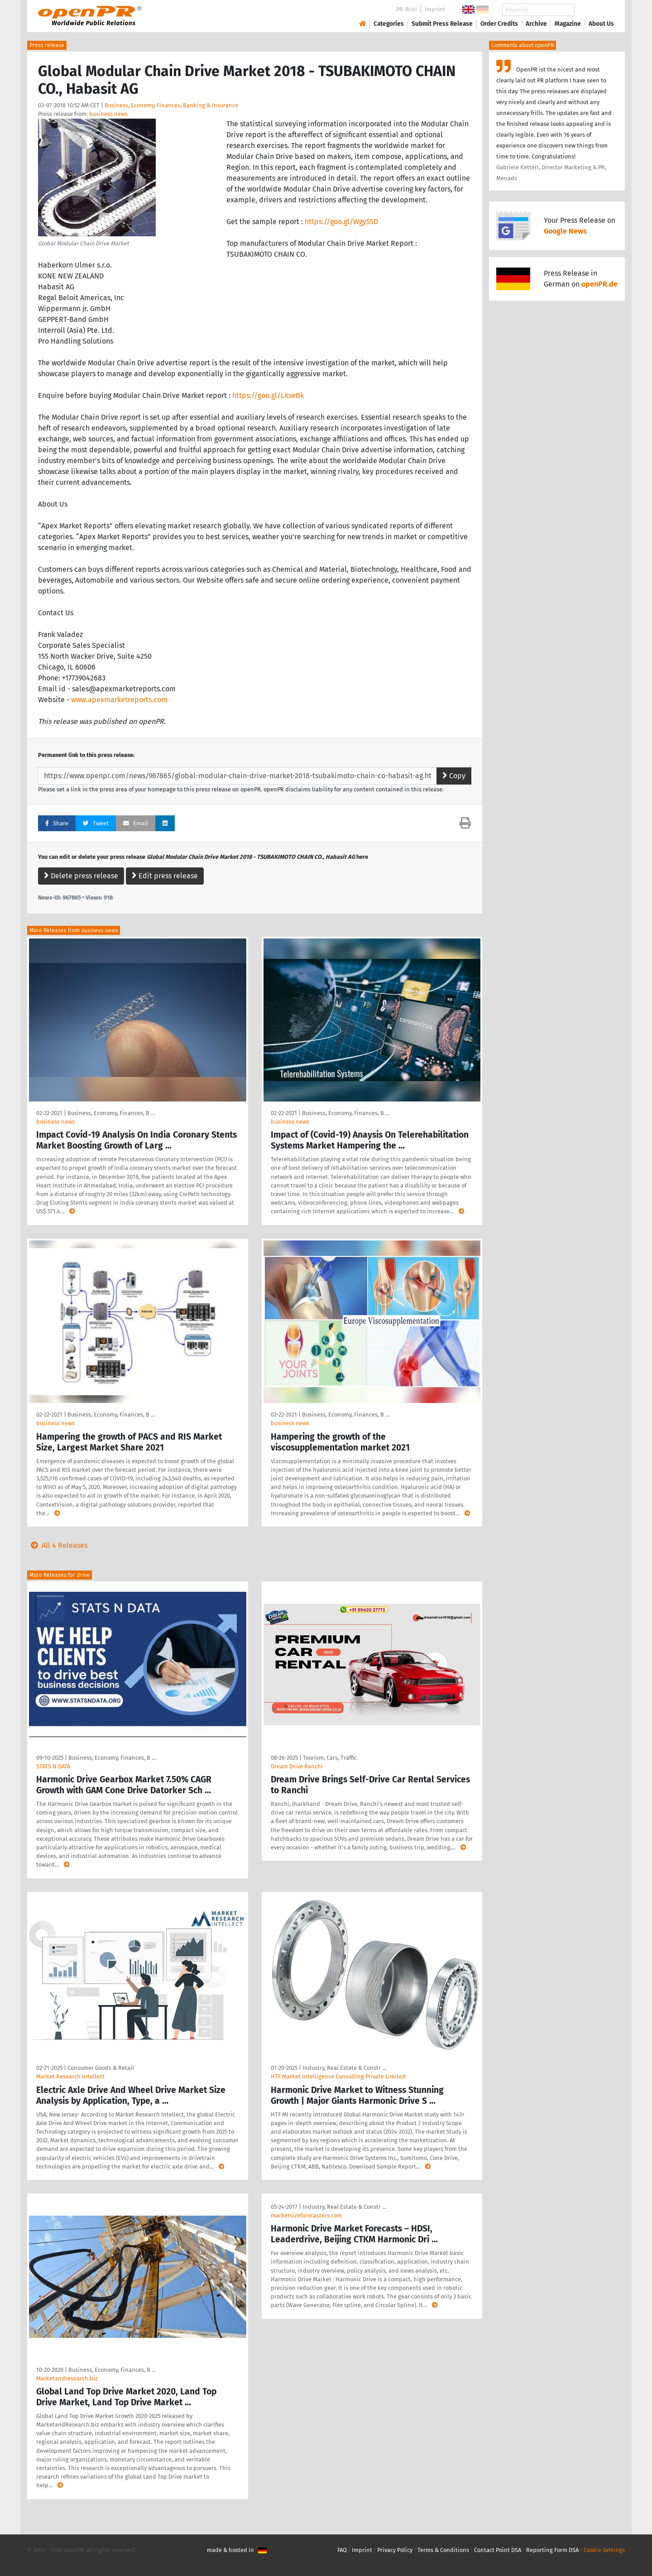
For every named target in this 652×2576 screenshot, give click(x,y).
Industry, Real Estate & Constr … (344, 2067)
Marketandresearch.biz (67, 2378)
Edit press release (165, 875)
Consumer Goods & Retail (100, 2067)
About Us (601, 24)
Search (594, 10)
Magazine (568, 24)
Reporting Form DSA (552, 2550)
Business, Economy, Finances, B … (111, 1113)
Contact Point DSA (497, 2550)
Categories (389, 24)
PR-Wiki (406, 9)
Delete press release (81, 875)
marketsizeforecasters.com (306, 2215)
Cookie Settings (604, 2550)
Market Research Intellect (70, 2076)
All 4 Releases (57, 1545)
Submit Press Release (442, 24)
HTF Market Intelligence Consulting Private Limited (338, 2076)
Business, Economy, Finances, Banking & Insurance (171, 105)
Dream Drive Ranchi (297, 1766)
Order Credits (499, 24)
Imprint (435, 9)
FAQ (342, 2550)
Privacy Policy (394, 2550)
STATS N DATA (53, 1766)
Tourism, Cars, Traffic (330, 1757)
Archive (536, 24)
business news (108, 113)
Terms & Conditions (443, 2550)
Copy (453, 775)
